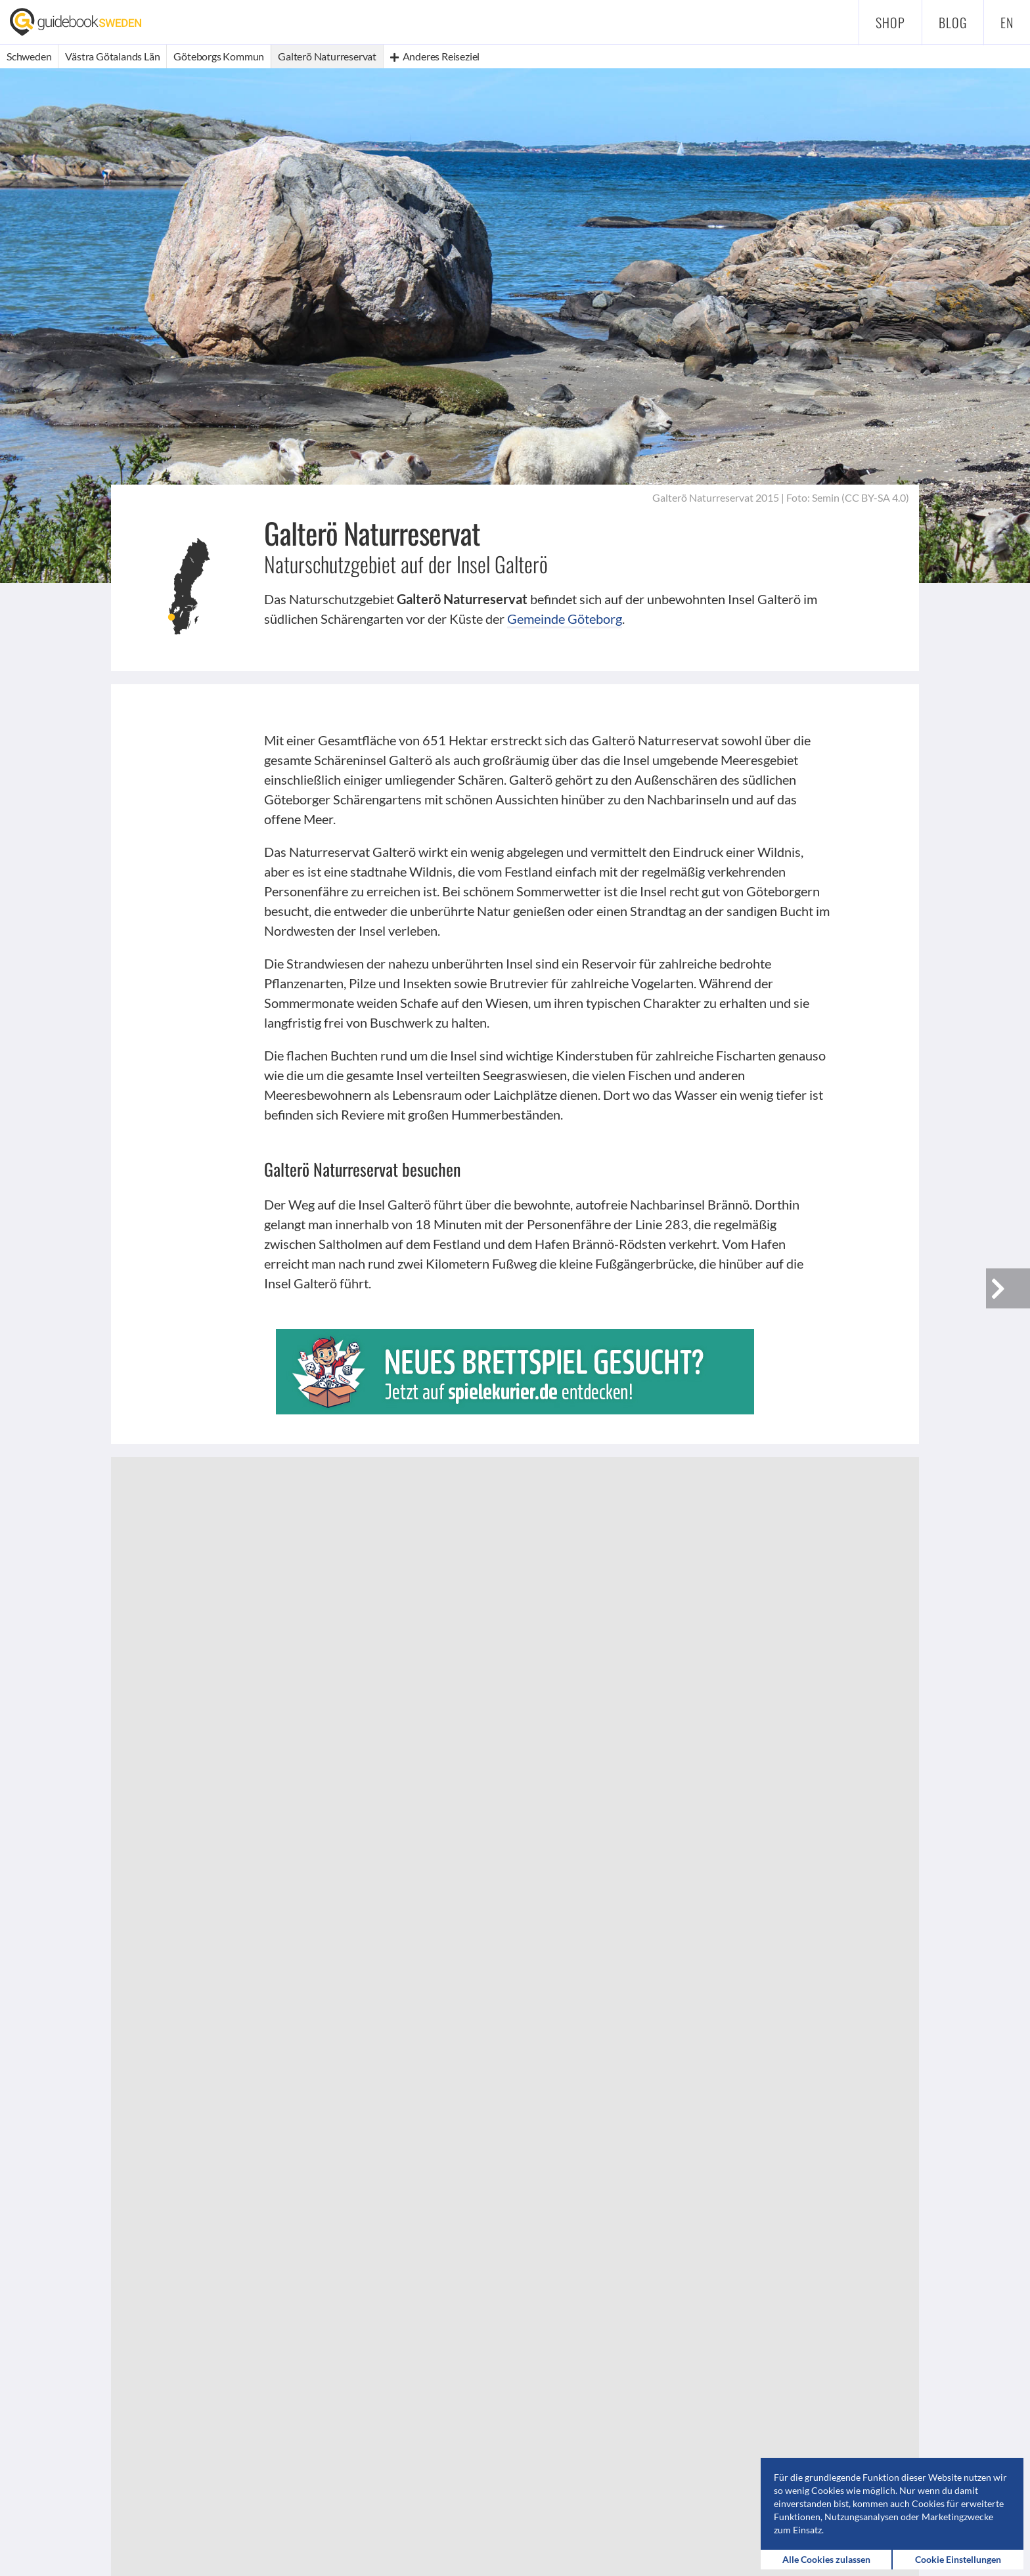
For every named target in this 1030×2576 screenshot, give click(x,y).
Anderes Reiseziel (435, 56)
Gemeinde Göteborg (564, 618)
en (1007, 22)
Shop (890, 22)
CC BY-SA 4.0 (875, 497)
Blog (953, 22)
